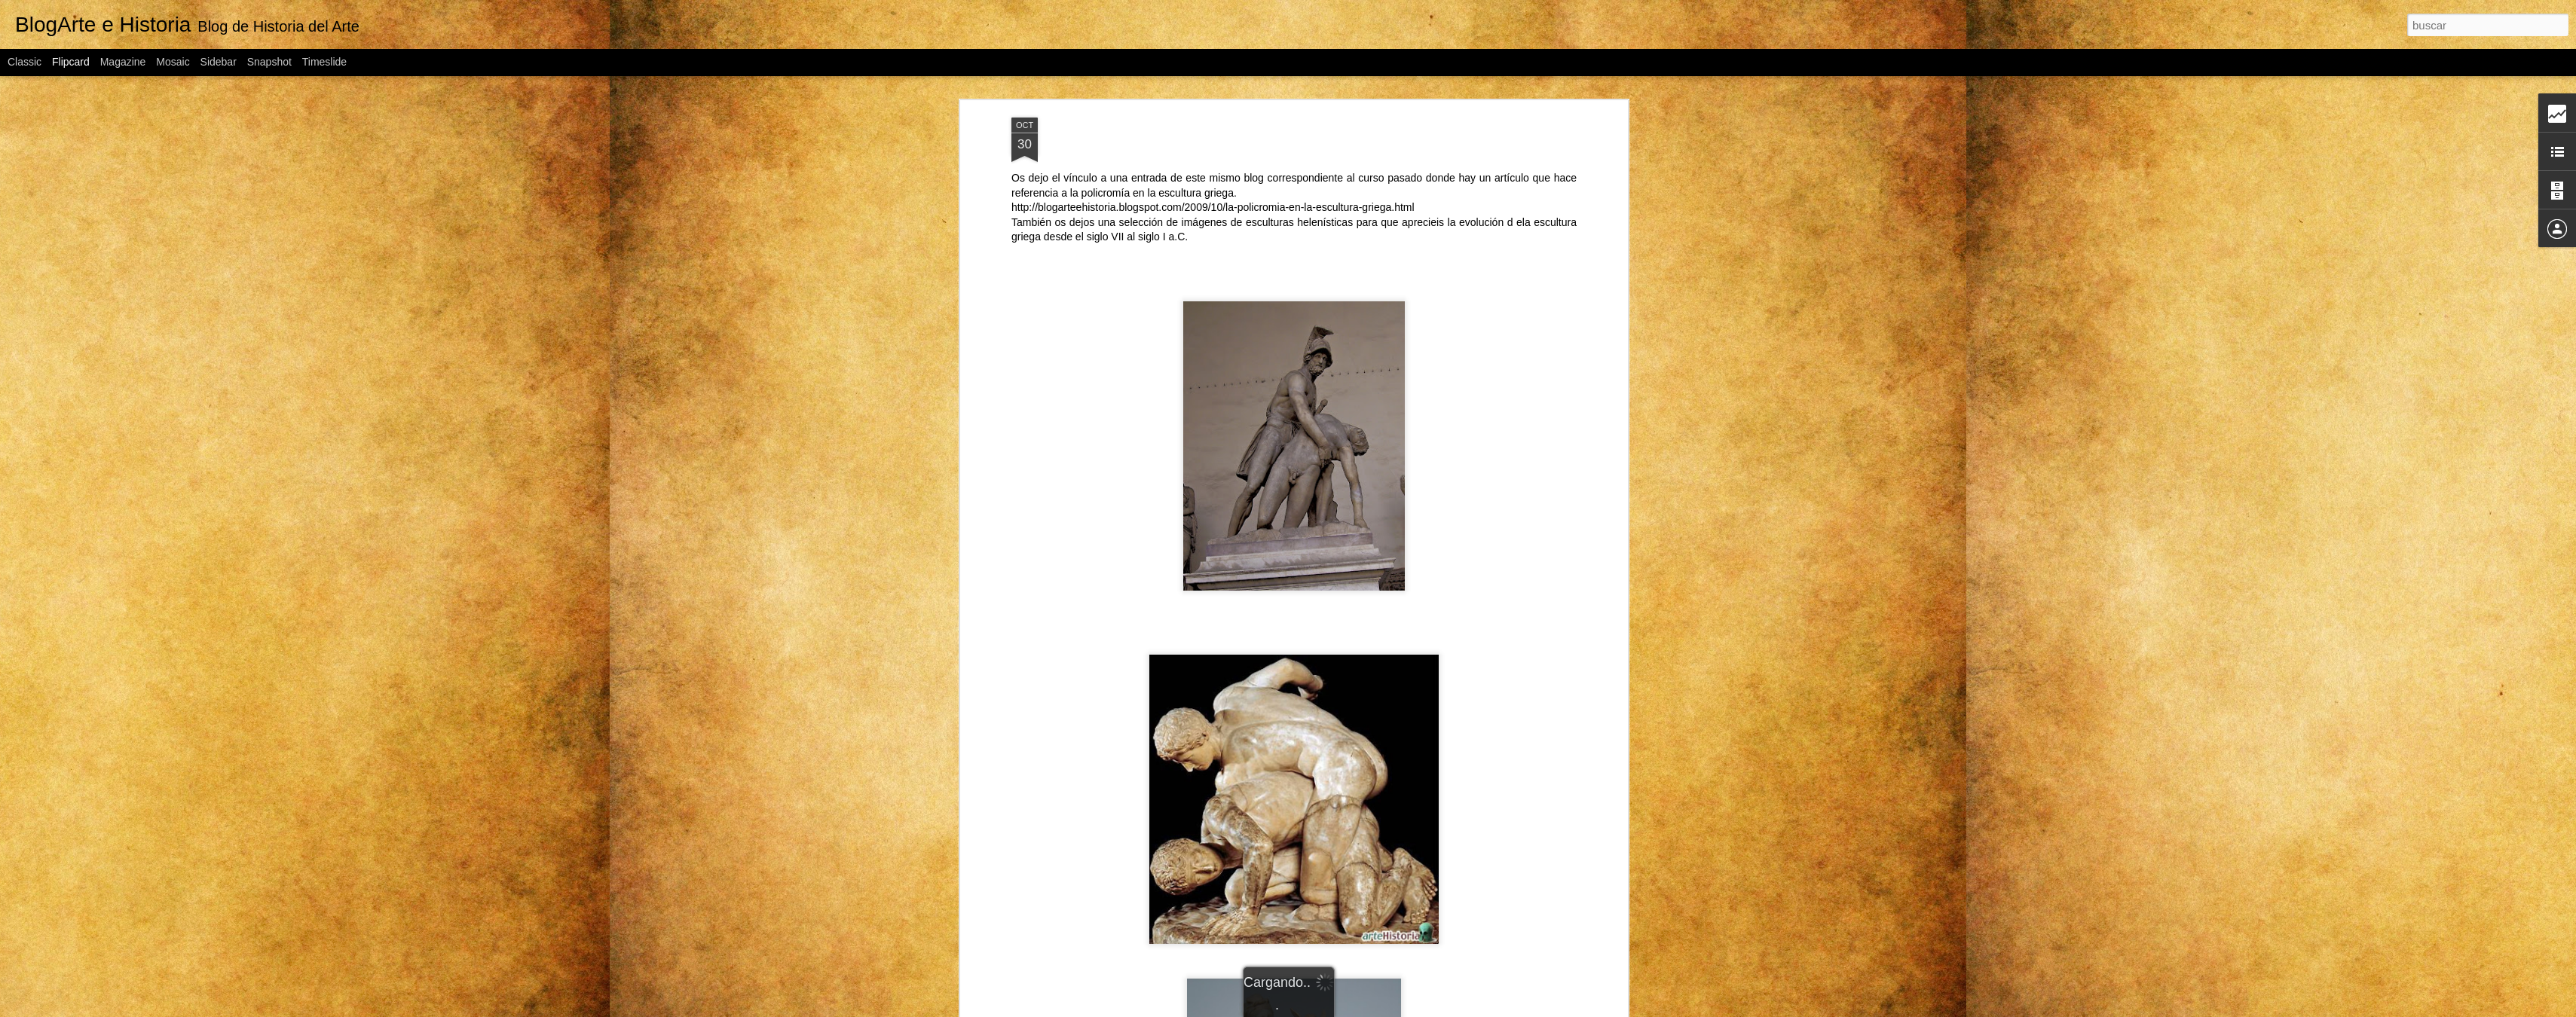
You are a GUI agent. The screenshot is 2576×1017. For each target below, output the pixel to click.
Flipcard (71, 62)
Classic (24, 62)
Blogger (1405, 1008)
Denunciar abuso (1455, 1008)
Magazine (123, 62)
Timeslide (324, 62)
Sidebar (218, 62)
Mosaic (172, 62)
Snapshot (269, 62)
